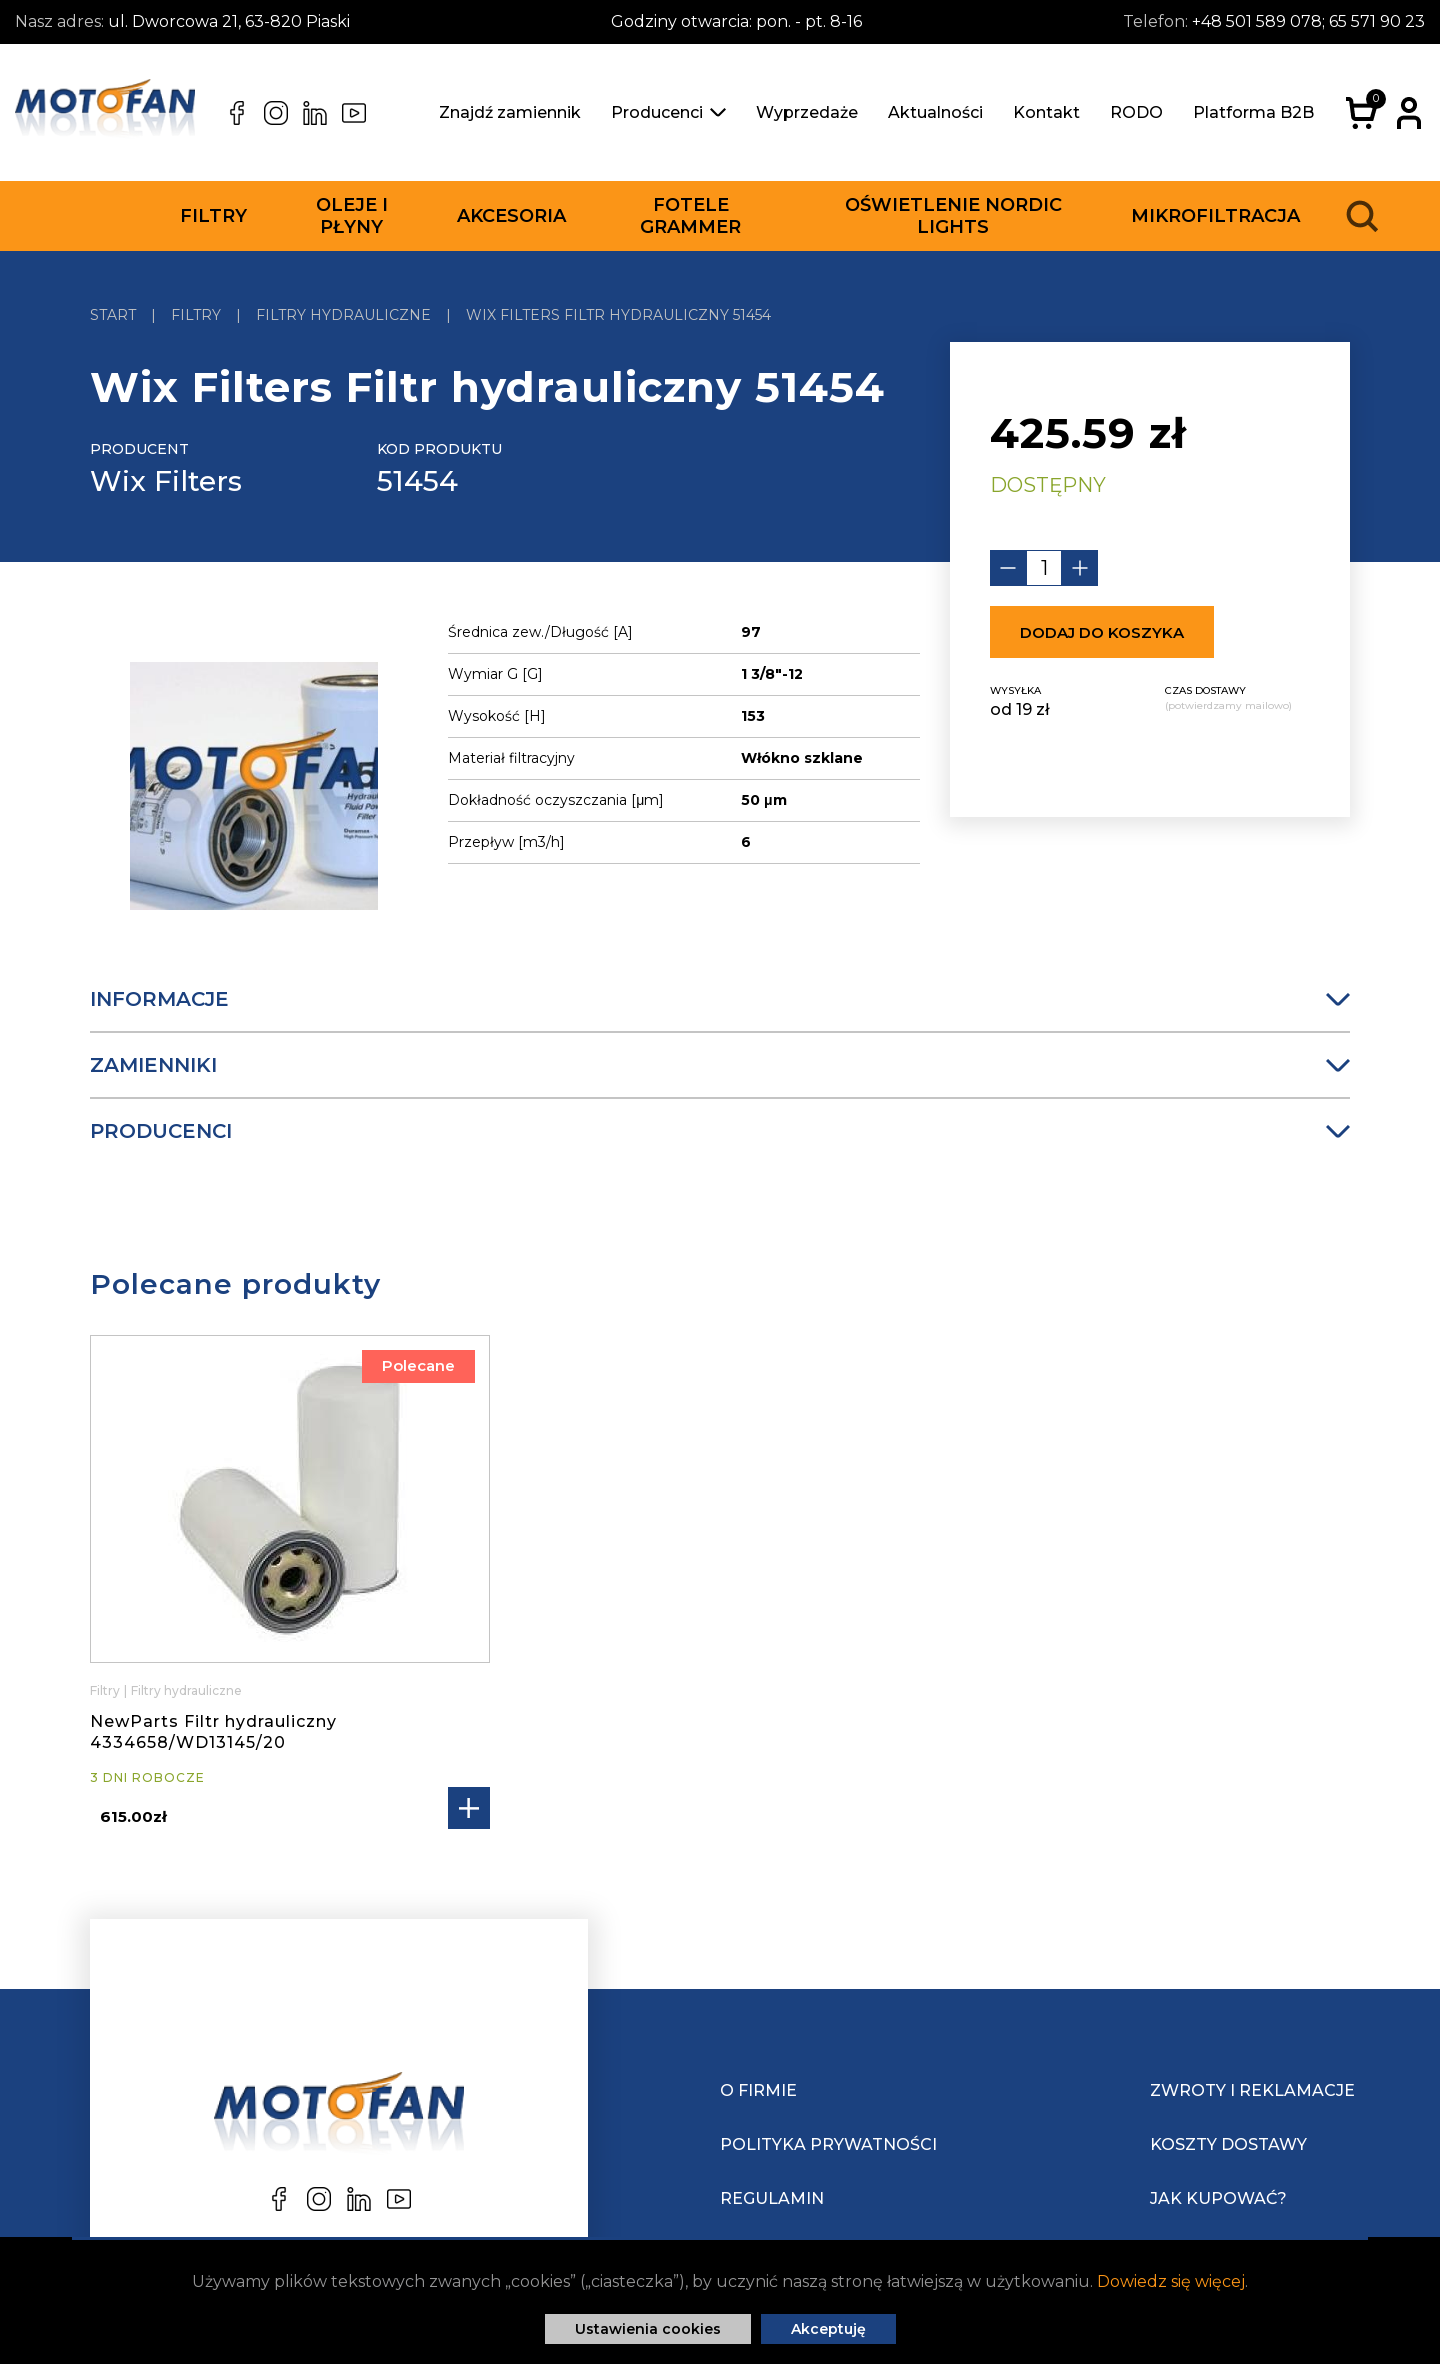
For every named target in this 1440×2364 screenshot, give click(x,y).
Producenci (668, 112)
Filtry (213, 216)
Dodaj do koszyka (1102, 632)
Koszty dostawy (1228, 2144)
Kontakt (1046, 112)
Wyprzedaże (807, 112)
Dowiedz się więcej (1171, 2281)
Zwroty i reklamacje (1252, 2090)
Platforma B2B (1253, 112)
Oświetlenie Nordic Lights (953, 216)
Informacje (720, 999)
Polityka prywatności (828, 2144)
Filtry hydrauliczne (186, 1690)
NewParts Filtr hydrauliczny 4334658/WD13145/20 (213, 1732)
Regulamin (772, 2198)
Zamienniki (720, 1065)
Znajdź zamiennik (510, 112)
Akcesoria (511, 216)
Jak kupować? (1218, 2198)
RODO (1136, 112)
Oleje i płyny (352, 216)
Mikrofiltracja (1215, 216)
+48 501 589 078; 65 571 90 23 (1308, 21)
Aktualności (935, 112)
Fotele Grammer (690, 216)
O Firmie (758, 2090)
